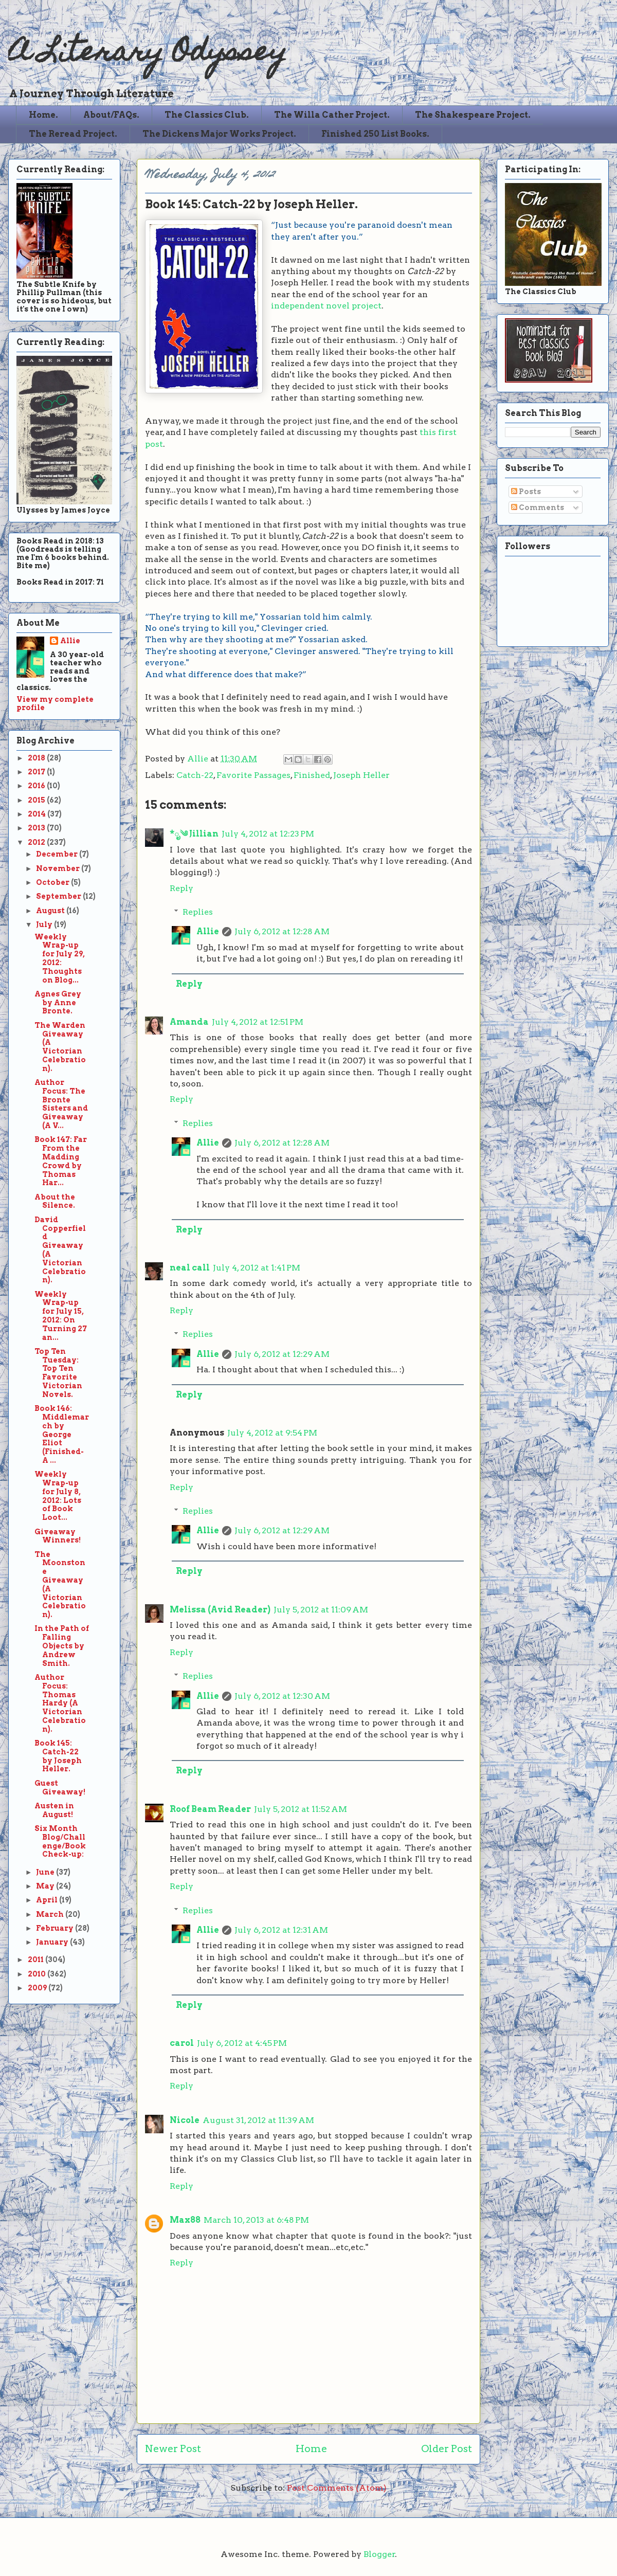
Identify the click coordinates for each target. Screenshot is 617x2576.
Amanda (189, 1022)
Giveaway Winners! (57, 1536)
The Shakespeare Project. (473, 115)
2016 (37, 786)
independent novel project (326, 306)
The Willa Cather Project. (332, 115)
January (53, 1942)
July (45, 924)
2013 (37, 828)
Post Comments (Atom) (337, 2488)
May (46, 1886)
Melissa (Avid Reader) (220, 1609)
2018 (37, 758)
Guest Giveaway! (59, 1787)
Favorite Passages (253, 775)
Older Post (446, 2449)
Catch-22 (194, 775)
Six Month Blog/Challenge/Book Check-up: (60, 1841)
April (47, 1900)
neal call (190, 1268)
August (51, 910)
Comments (537, 507)
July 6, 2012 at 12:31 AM (281, 1930)
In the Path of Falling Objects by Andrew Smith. (61, 1645)
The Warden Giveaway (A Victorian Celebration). (60, 1047)
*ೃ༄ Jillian (194, 834)
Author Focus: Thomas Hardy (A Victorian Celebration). (60, 1703)
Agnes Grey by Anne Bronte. (57, 1002)
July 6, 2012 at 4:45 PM (242, 2043)
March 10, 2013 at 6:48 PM (256, 2220)
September (59, 896)
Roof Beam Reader (210, 1809)
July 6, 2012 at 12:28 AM (282, 931)
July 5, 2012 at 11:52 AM (300, 1809)
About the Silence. (54, 1201)
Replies (198, 912)
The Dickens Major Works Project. (219, 134)
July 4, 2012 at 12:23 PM (268, 834)
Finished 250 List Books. (375, 134)
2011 (36, 1959)
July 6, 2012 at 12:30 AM (282, 1696)
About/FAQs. (111, 115)
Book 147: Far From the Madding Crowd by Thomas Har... (60, 1161)
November (58, 868)
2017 (37, 772)
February (55, 1928)
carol (182, 2043)
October (53, 882)
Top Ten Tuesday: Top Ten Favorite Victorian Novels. (58, 1373)
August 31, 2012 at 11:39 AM (258, 2120)
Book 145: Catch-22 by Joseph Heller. (58, 1756)
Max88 (185, 2220)
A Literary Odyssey (147, 54)
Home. (43, 115)
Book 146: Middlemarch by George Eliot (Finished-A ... (61, 1434)
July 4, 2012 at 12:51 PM (257, 1022)
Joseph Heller (361, 775)
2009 (38, 1988)
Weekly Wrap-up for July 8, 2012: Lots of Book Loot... (57, 1495)
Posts (526, 491)
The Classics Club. (207, 115)
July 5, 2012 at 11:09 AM (321, 1609)
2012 (37, 842)
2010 (37, 1974)
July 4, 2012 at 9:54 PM (272, 1433)
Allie (198, 759)
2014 (37, 814)
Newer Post (173, 2449)
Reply (181, 888)
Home (311, 2449)
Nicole (184, 2120)
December (57, 854)
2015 (37, 800)
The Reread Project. (73, 134)
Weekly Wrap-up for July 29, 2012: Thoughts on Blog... (59, 958)
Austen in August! (54, 1810)
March (50, 1914)
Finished (312, 775)
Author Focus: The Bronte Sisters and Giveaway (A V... (61, 1104)
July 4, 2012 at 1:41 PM (256, 1268)
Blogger (379, 2554)
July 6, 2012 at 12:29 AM (282, 1354)
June (46, 1872)
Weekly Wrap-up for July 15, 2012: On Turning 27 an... (60, 1315)
